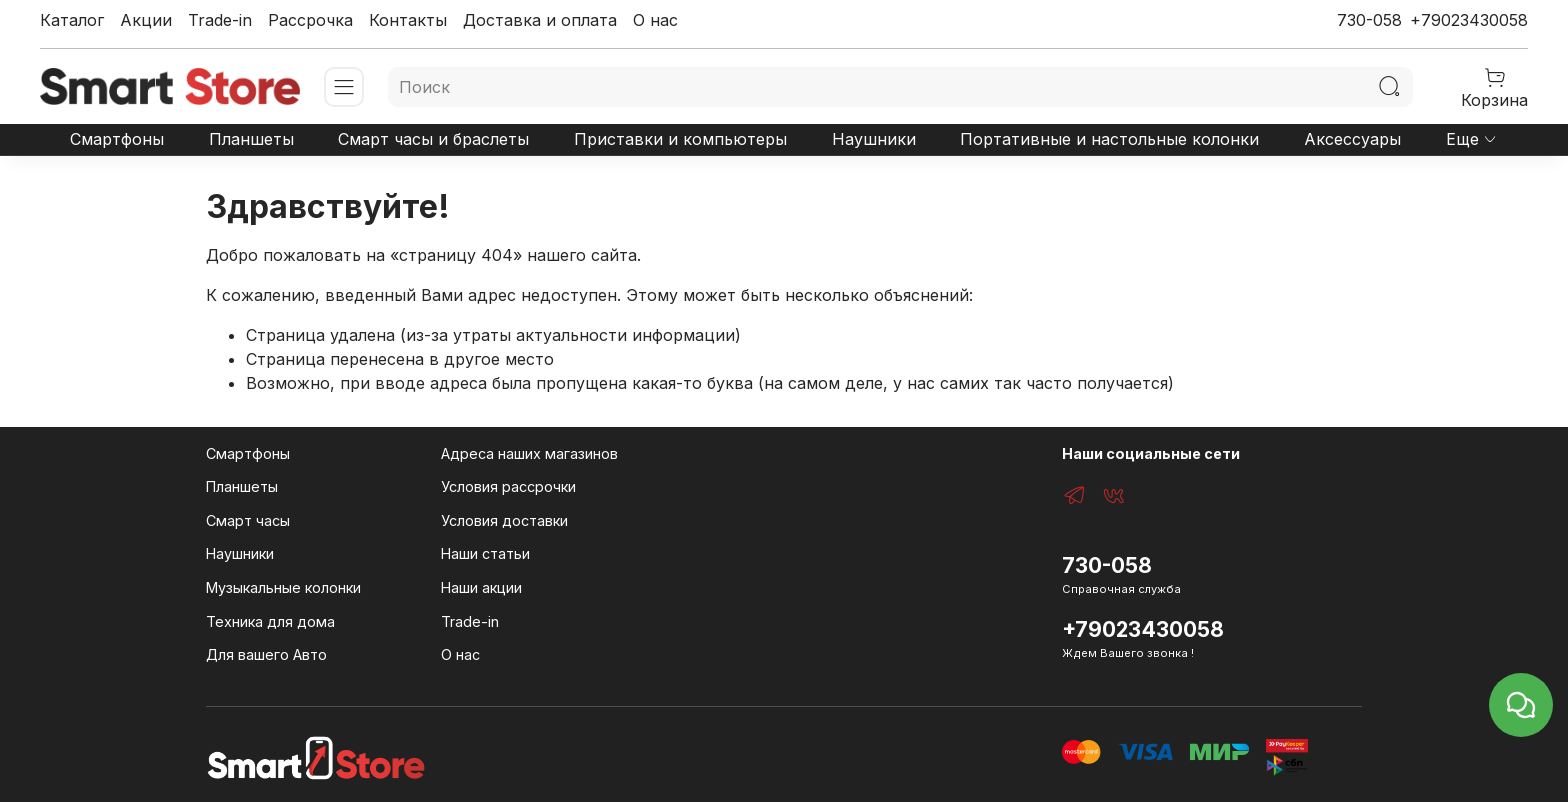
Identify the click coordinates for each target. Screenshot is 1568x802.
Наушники (874, 139)
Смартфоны (117, 139)
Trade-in (220, 20)
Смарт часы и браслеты (433, 139)
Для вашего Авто (266, 654)
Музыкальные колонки (283, 587)
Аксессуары (1352, 139)
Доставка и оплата (540, 20)
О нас (655, 20)
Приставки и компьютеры (680, 139)
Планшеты (251, 139)
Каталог (72, 20)
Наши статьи (485, 553)
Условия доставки (504, 520)
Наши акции (481, 587)
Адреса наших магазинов (529, 453)
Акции (146, 20)
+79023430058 (1469, 20)
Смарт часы (248, 520)
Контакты (408, 20)
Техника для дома (270, 621)
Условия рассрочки (508, 486)
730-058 (1369, 20)
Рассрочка (310, 20)
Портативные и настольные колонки (1109, 139)
